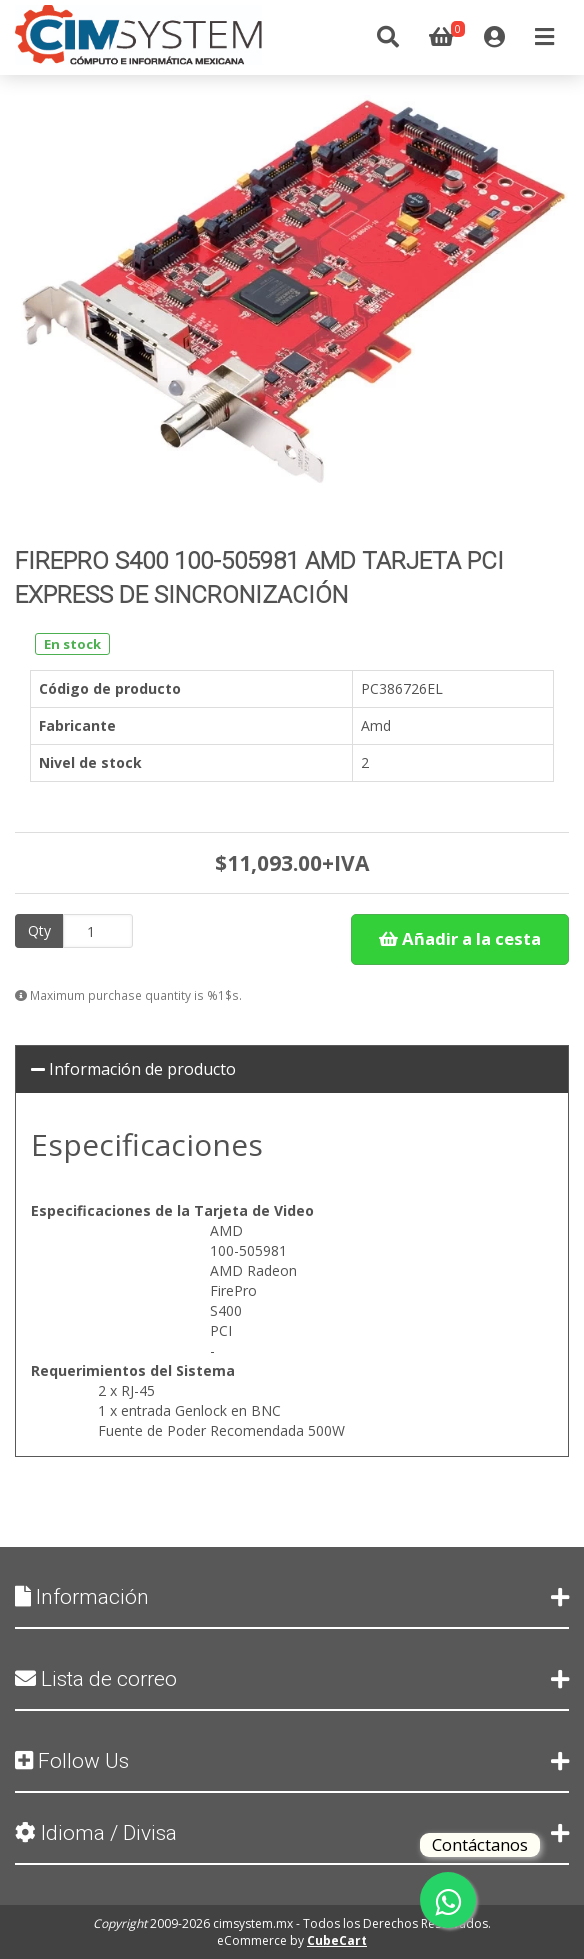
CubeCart (337, 1940)
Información (292, 1597)
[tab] (292, 1070)
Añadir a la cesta (460, 938)
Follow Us (292, 1761)
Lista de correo (292, 1679)
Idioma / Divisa (292, 1833)
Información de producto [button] (133, 1069)
